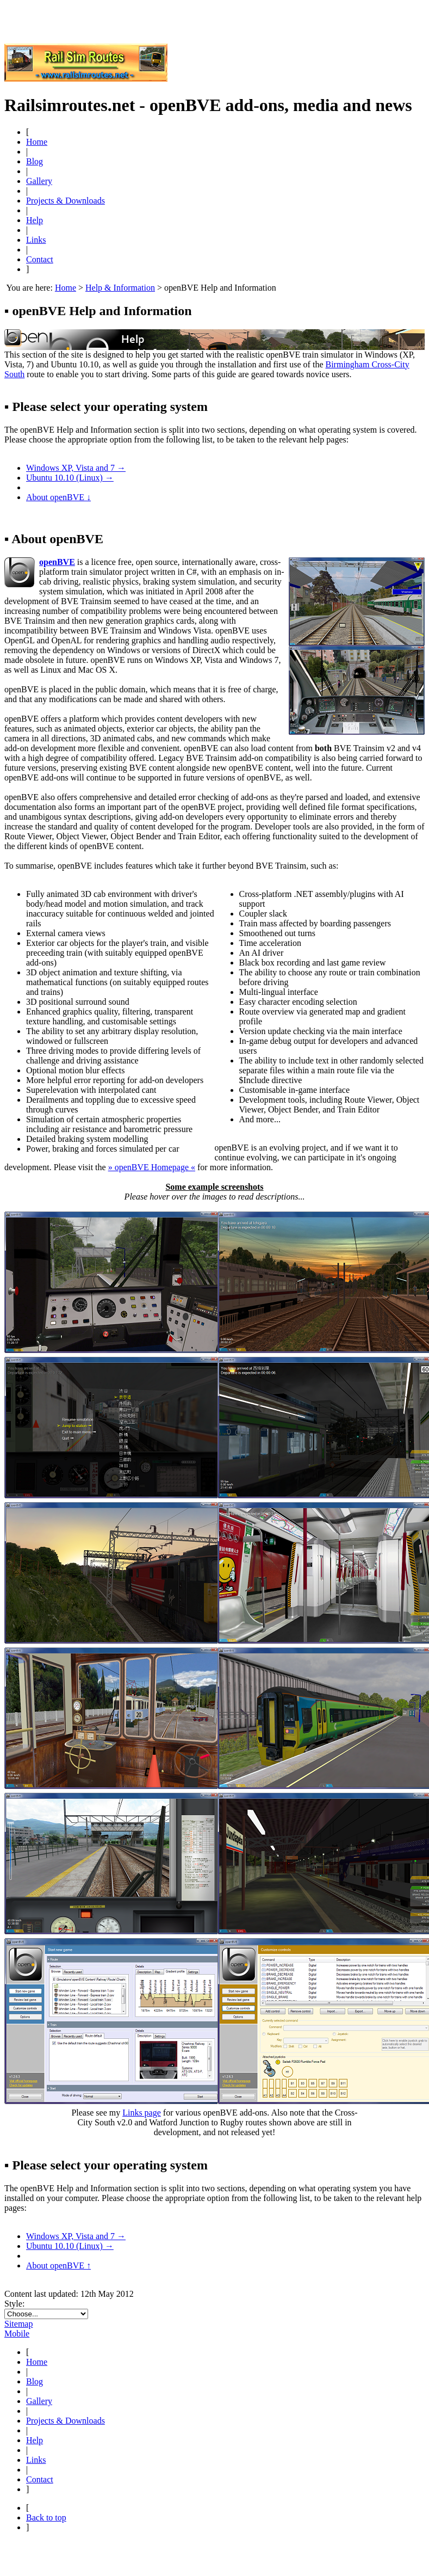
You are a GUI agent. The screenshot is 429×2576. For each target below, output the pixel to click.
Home (36, 141)
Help (34, 220)
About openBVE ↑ (58, 2265)
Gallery (39, 181)
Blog (34, 161)
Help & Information (120, 287)
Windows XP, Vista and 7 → (76, 467)
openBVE (57, 562)
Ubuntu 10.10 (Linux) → (70, 477)
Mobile (16, 2333)
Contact (39, 259)
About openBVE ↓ (58, 497)
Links (36, 239)
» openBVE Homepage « (151, 1167)
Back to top (46, 2517)
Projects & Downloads (65, 200)
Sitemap (18, 2323)
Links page (141, 2112)
